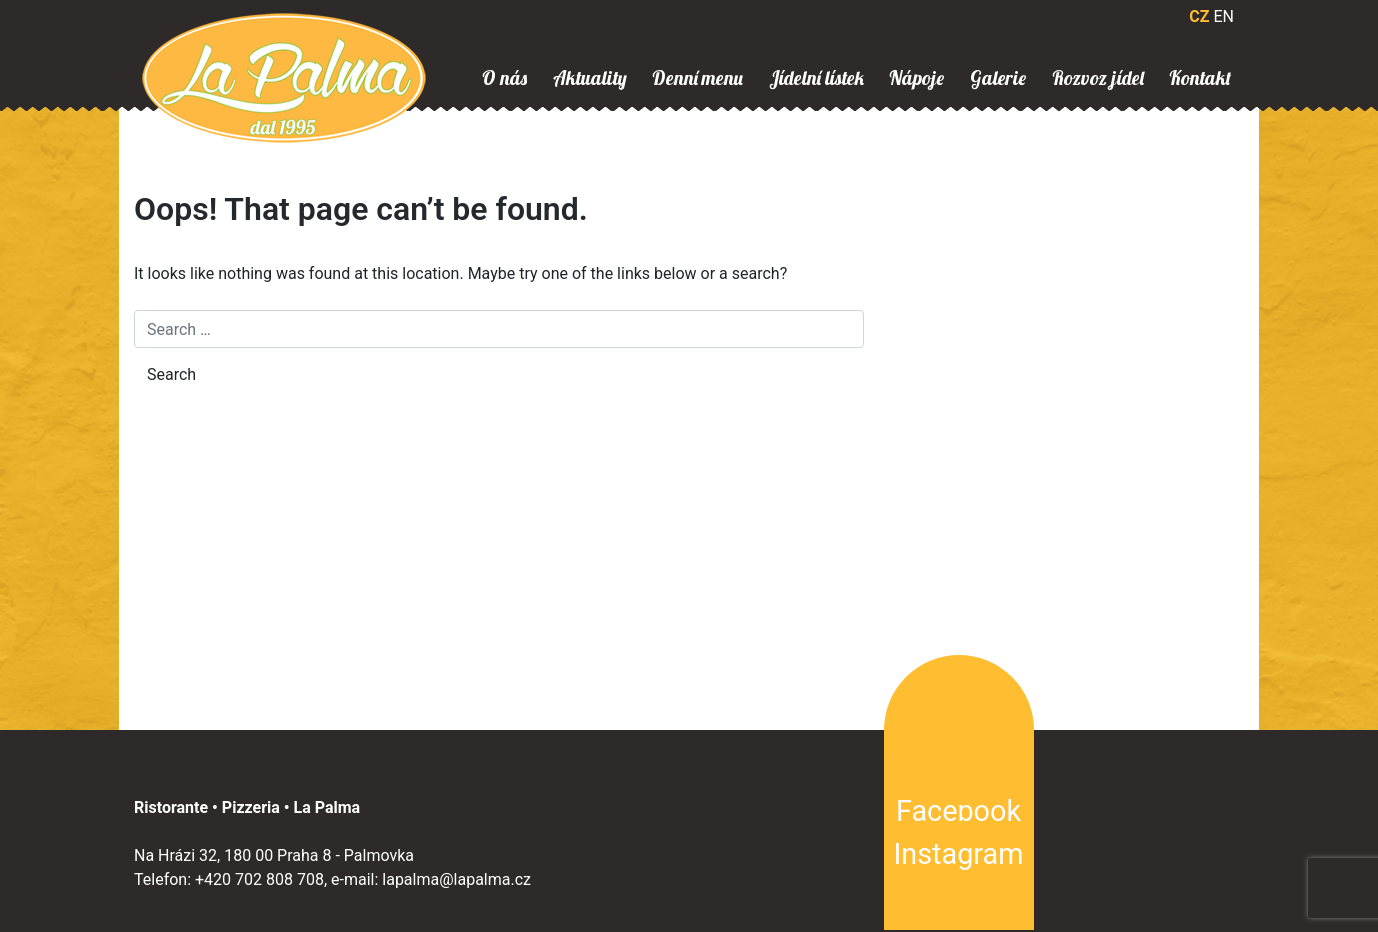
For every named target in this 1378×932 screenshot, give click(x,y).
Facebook (958, 811)
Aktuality (590, 78)
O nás (504, 78)
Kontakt (1200, 78)
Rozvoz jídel (1098, 78)
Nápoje (916, 78)
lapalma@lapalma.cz (456, 879)
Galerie (998, 78)
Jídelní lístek (816, 78)
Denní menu (697, 78)
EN (1223, 16)
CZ (1199, 16)
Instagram (959, 854)
